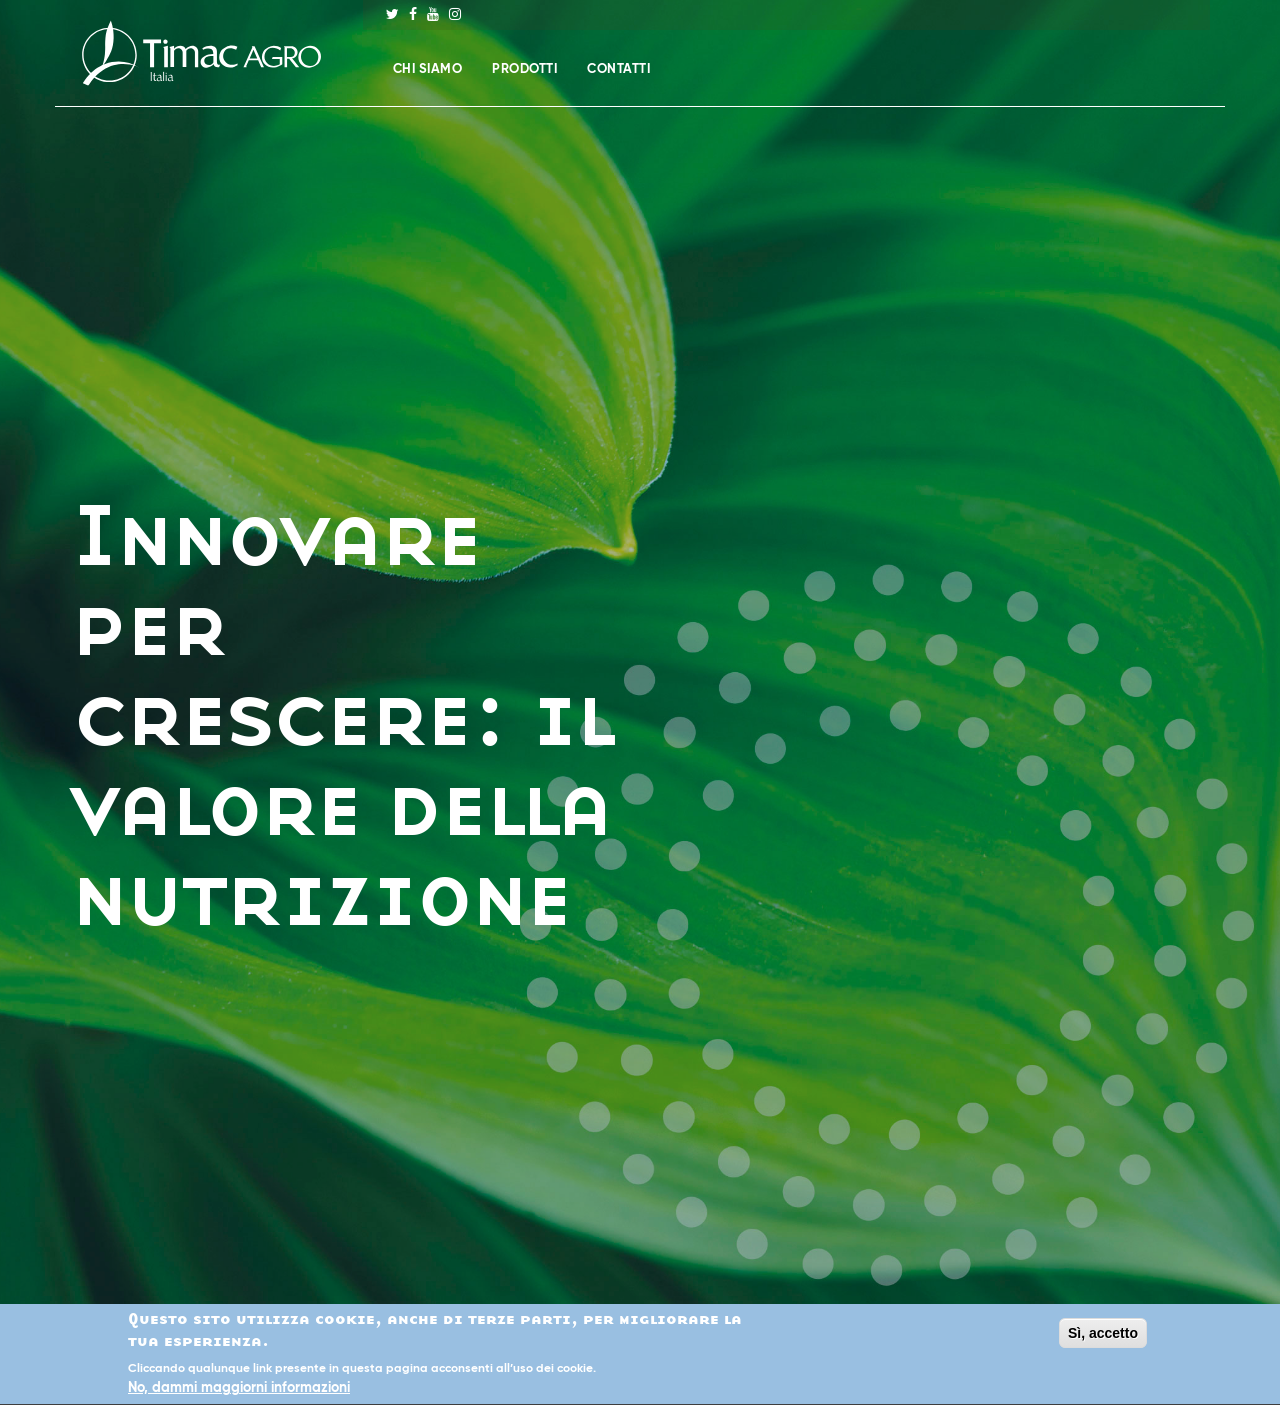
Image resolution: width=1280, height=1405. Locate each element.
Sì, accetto (1103, 1334)
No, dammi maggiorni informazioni (239, 1390)
